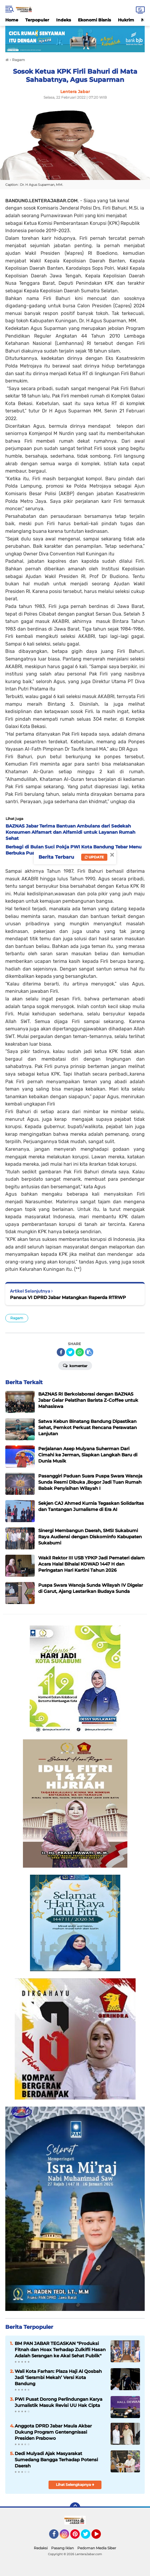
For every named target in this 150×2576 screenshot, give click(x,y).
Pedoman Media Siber (96, 2548)
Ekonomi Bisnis (94, 20)
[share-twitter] (70, 1352)
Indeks (63, 20)
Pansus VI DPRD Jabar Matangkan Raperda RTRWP (68, 1297)
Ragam (16, 1318)
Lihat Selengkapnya (75, 2484)
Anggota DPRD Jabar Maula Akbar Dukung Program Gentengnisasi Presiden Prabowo (53, 2432)
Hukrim (126, 20)
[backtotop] (75, 2507)
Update (94, 857)
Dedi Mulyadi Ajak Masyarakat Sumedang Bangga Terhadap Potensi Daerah (56, 2460)
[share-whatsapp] (80, 1352)
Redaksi (41, 2548)
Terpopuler (37, 20)
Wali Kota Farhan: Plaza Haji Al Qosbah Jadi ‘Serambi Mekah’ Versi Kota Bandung (58, 2377)
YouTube (100, 2536)
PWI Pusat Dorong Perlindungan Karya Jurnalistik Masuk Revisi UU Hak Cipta (58, 2402)
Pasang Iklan (62, 2548)
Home (11, 20)
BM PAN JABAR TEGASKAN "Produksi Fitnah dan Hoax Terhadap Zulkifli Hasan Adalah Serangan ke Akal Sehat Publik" (60, 2349)
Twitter (88, 2536)
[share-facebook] (61, 1352)
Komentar (75, 1365)
